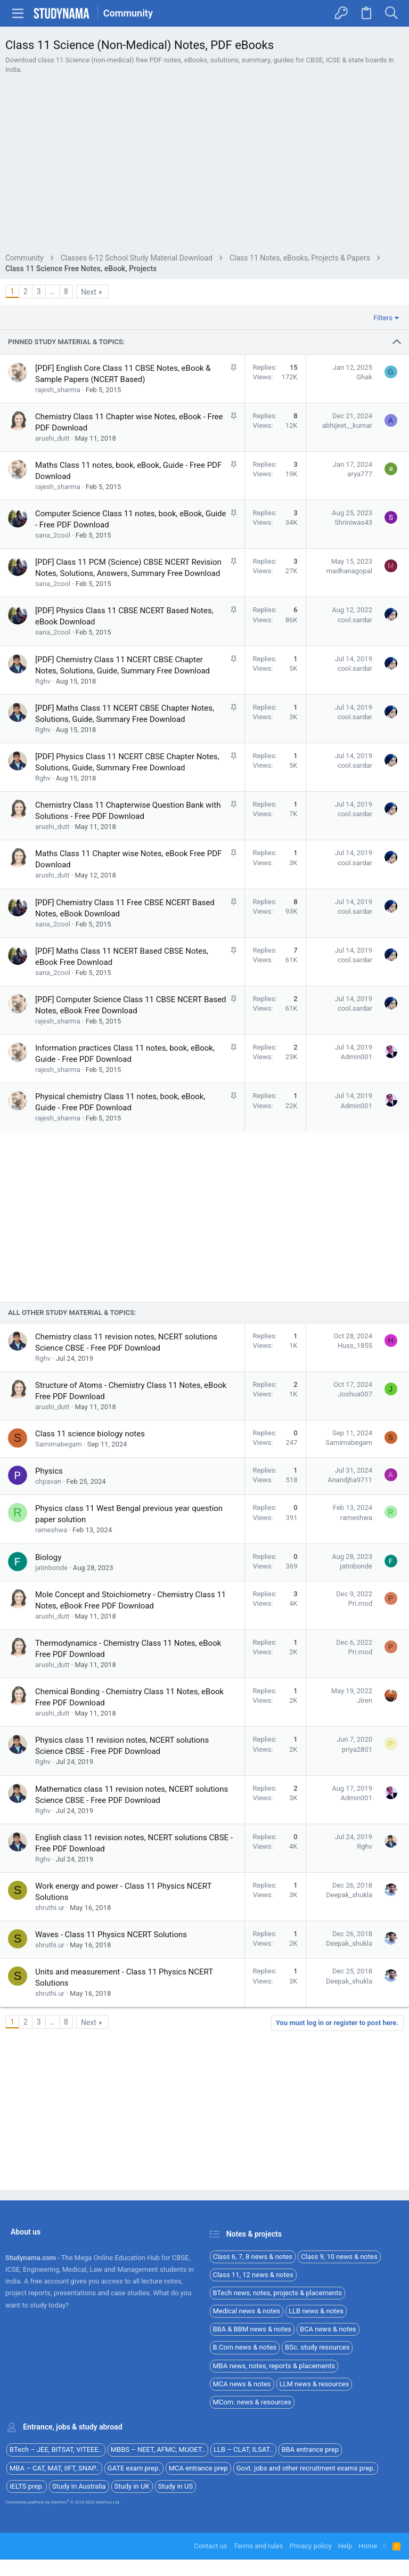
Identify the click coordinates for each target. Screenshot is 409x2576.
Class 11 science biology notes (90, 1587)
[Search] (391, 13)
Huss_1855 (355, 1500)
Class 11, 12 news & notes (253, 2275)
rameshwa (51, 1684)
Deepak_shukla (349, 2049)
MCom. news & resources (252, 2402)
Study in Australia (79, 2486)
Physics (49, 1625)
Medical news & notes (247, 2311)
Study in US (175, 2486)
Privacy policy (310, 2546)
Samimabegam (58, 1598)
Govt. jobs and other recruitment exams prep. (305, 2468)
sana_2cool (52, 604)
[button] (18, 13)
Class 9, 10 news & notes (339, 2257)
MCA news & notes (242, 2384)
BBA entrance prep (310, 2450)
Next (88, 360)
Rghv (43, 750)
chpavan (48, 1635)
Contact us (210, 2546)
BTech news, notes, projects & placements (277, 2293)
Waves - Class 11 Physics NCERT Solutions (111, 2088)
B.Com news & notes (245, 2348)
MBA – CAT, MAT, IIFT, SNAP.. (54, 2468)
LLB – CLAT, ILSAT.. (243, 2450)
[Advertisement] (204, 199)
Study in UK (132, 2486)
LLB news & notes (316, 2311)
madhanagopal (349, 640)
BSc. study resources (317, 2348)
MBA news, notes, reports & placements (274, 2366)
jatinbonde (51, 1722)
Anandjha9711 (350, 1634)
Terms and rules (258, 2546)
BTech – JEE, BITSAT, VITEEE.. (56, 2450)
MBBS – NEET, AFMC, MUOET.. (158, 2450)
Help (345, 2546)
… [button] (52, 360)
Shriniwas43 (353, 591)
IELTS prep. (27, 2486)
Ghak (364, 446)
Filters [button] (382, 387)
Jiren (364, 1854)
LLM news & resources (314, 2384)
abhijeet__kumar (347, 494)
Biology (48, 1711)
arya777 (359, 543)
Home (367, 2546)
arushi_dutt (52, 507)
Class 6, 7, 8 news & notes (253, 2257)
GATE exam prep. (134, 2468)
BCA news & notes (328, 2330)
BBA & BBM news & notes (252, 2330)
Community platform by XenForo (62, 2502)
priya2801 (357, 1903)
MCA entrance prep (198, 2468)
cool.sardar (355, 689)
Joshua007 (355, 1548)
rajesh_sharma (57, 458)
